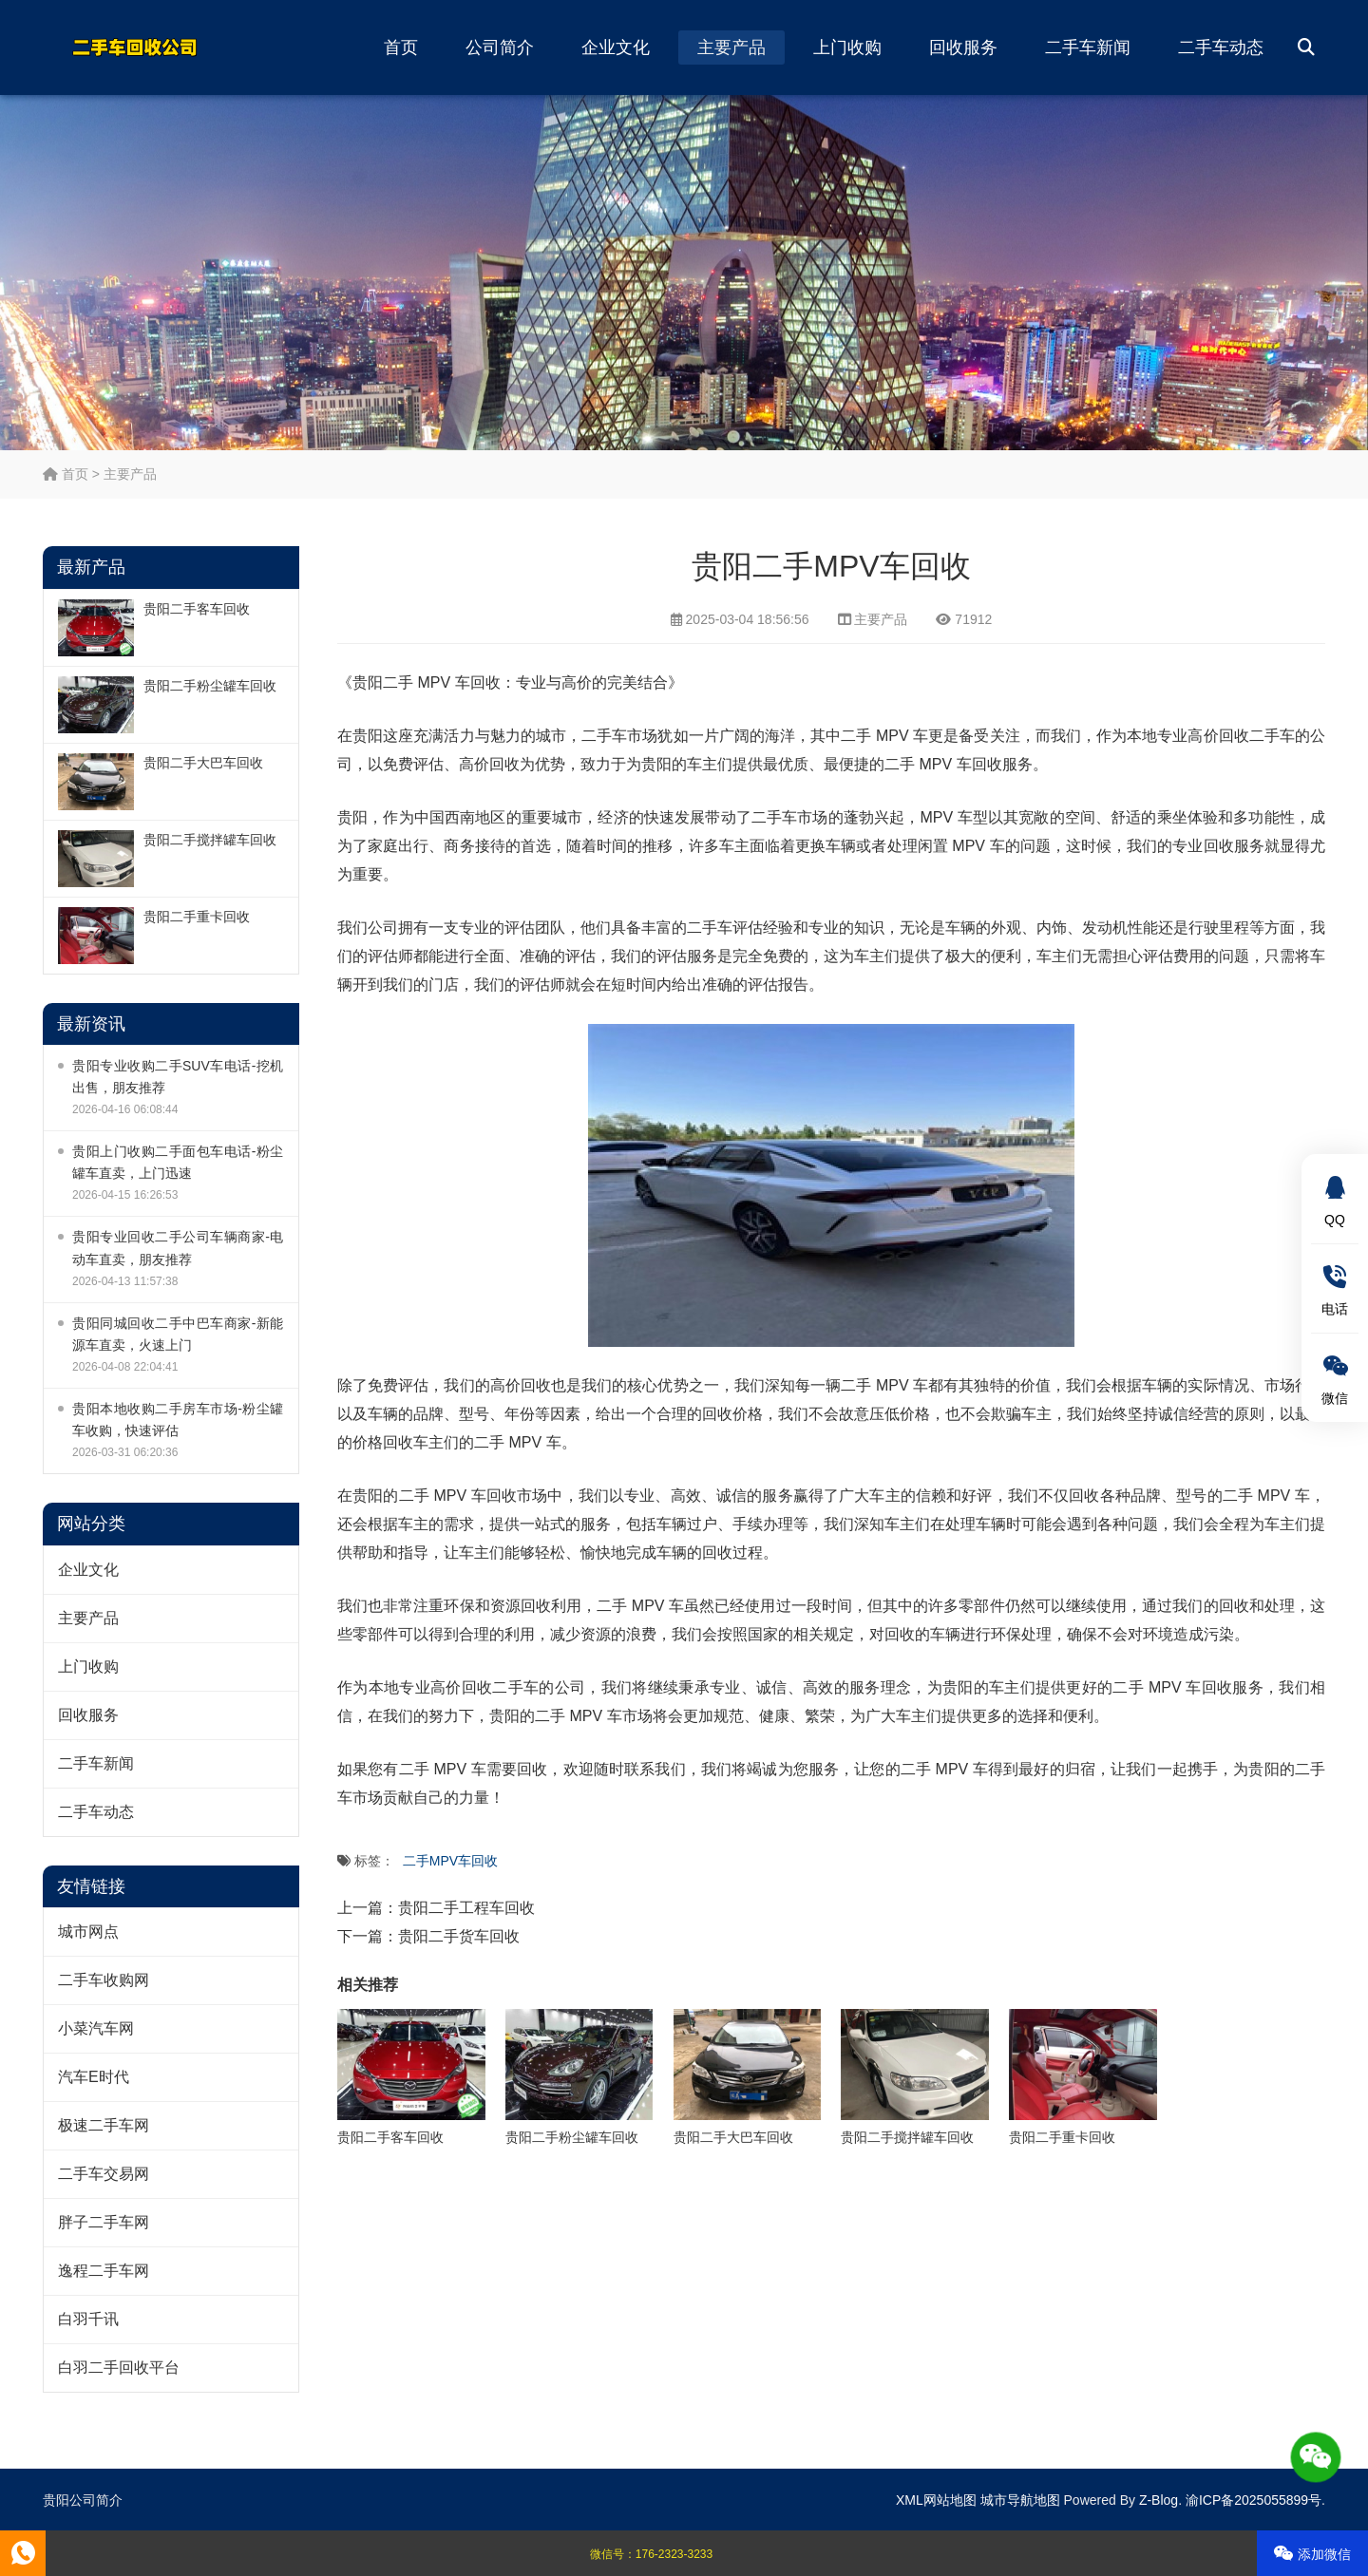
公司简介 (500, 47)
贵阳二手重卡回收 (196, 916)
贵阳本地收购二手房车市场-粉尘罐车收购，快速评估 (178, 1419)
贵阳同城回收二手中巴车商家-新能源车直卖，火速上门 (178, 1334)
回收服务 (963, 47)
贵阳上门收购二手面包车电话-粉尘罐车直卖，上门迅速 (178, 1162)
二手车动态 (1221, 47)
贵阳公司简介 (83, 2500)
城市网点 (88, 1931)
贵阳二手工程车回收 (466, 1908)
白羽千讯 (88, 2319)
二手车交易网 (103, 2174)
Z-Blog (1158, 2500)
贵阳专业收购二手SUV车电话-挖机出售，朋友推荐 (178, 1076)
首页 (401, 47)
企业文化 (615, 47)
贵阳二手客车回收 (196, 608)
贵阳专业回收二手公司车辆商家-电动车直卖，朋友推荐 (178, 1247)
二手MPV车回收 (450, 1860)
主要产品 (731, 47)
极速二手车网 (103, 2125)
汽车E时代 (93, 2077)
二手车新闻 (1087, 47)
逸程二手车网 (103, 2271)
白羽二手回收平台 (119, 2367)
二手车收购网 (103, 1980)
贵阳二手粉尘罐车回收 (209, 685)
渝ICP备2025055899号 (1253, 2500)
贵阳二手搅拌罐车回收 (209, 839)
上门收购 (847, 47)
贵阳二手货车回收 (459, 1936)
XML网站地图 (936, 2500)
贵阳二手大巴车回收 (203, 762)
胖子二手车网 (103, 2222)
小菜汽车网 (96, 2028)
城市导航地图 (1020, 2500)
